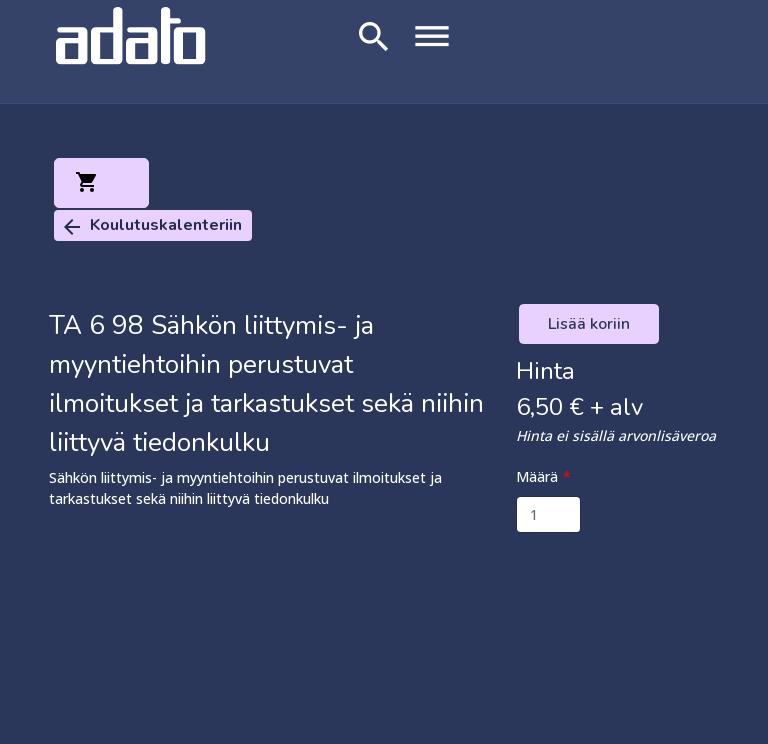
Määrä (537, 476)
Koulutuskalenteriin (151, 226)
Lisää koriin (589, 324)
